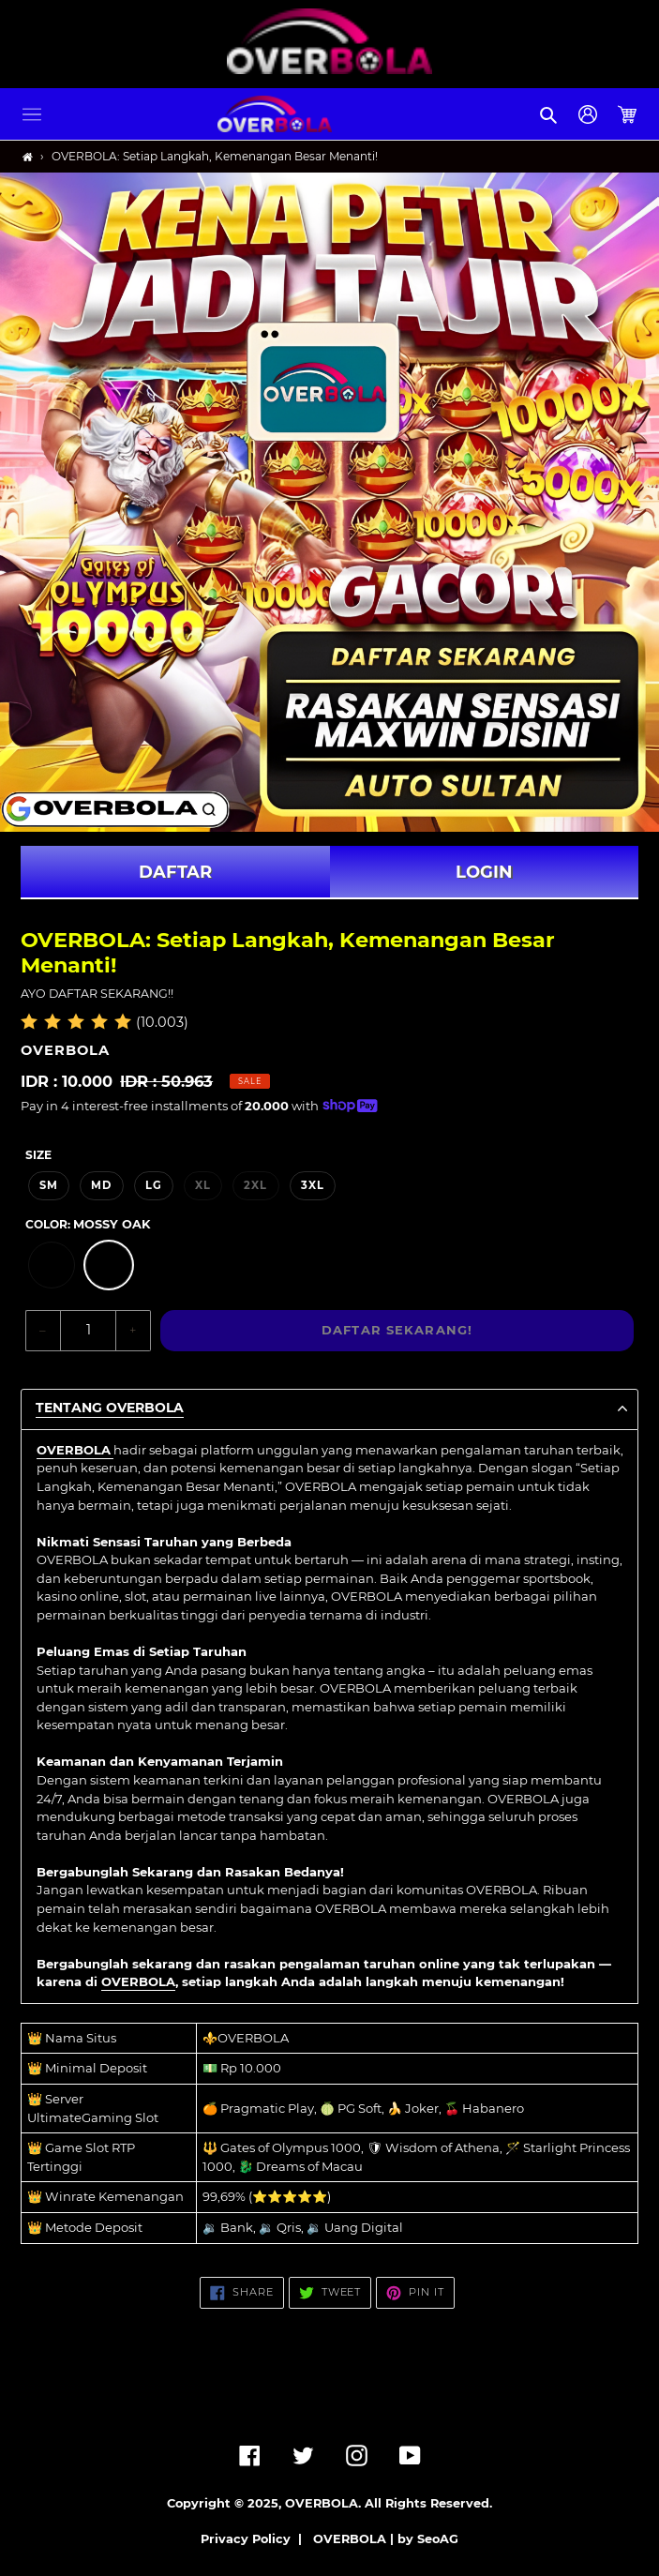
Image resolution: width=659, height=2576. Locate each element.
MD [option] (101, 1185)
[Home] (27, 157)
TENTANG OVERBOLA (110, 1408)
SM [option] (48, 1185)
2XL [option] (255, 1185)
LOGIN (484, 872)
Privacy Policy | (255, 2539)
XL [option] (203, 1185)
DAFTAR (175, 872)
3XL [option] (312, 1185)
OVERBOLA (138, 1981)
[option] (51, 1265)
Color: (87, 1224)
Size (38, 1155)
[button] (32, 114)
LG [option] (153, 1185)
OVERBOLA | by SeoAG (385, 2539)
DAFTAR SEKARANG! (397, 1329)
